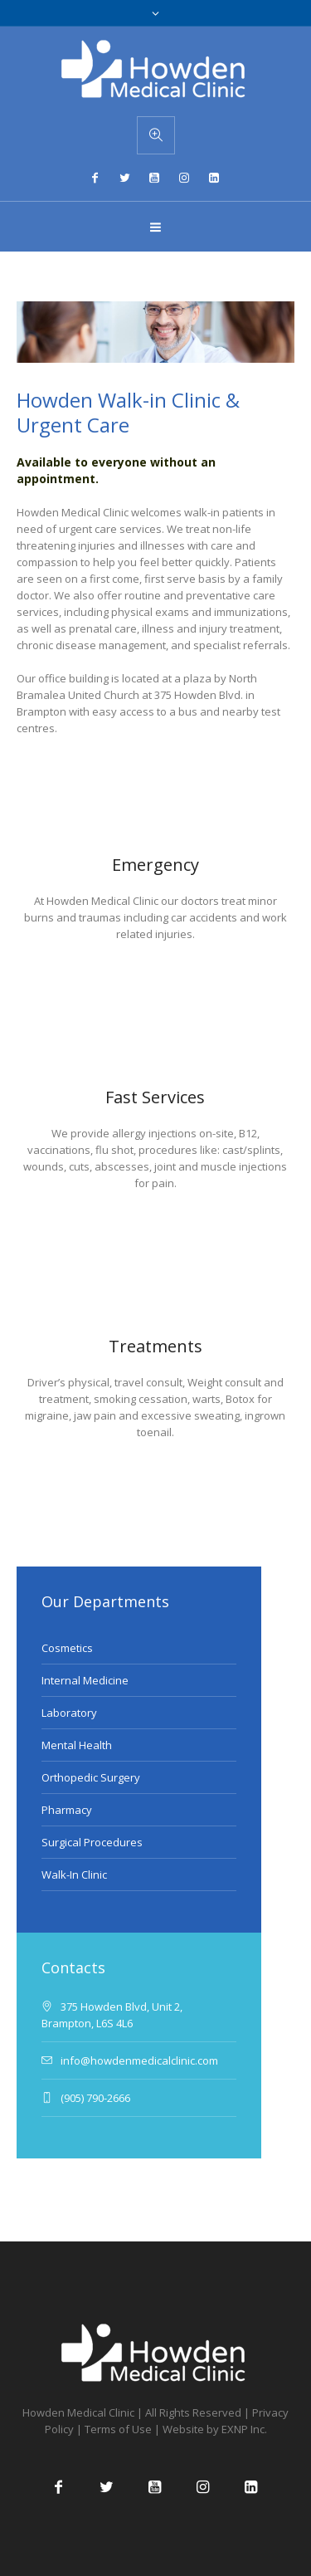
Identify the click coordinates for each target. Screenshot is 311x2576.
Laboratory (69, 1712)
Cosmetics (67, 1647)
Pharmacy (66, 1809)
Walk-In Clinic (74, 1874)
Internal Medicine (85, 1680)
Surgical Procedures (92, 1842)
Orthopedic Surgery (90, 1777)
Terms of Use (118, 2429)
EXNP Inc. (244, 2429)
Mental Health (76, 1745)
